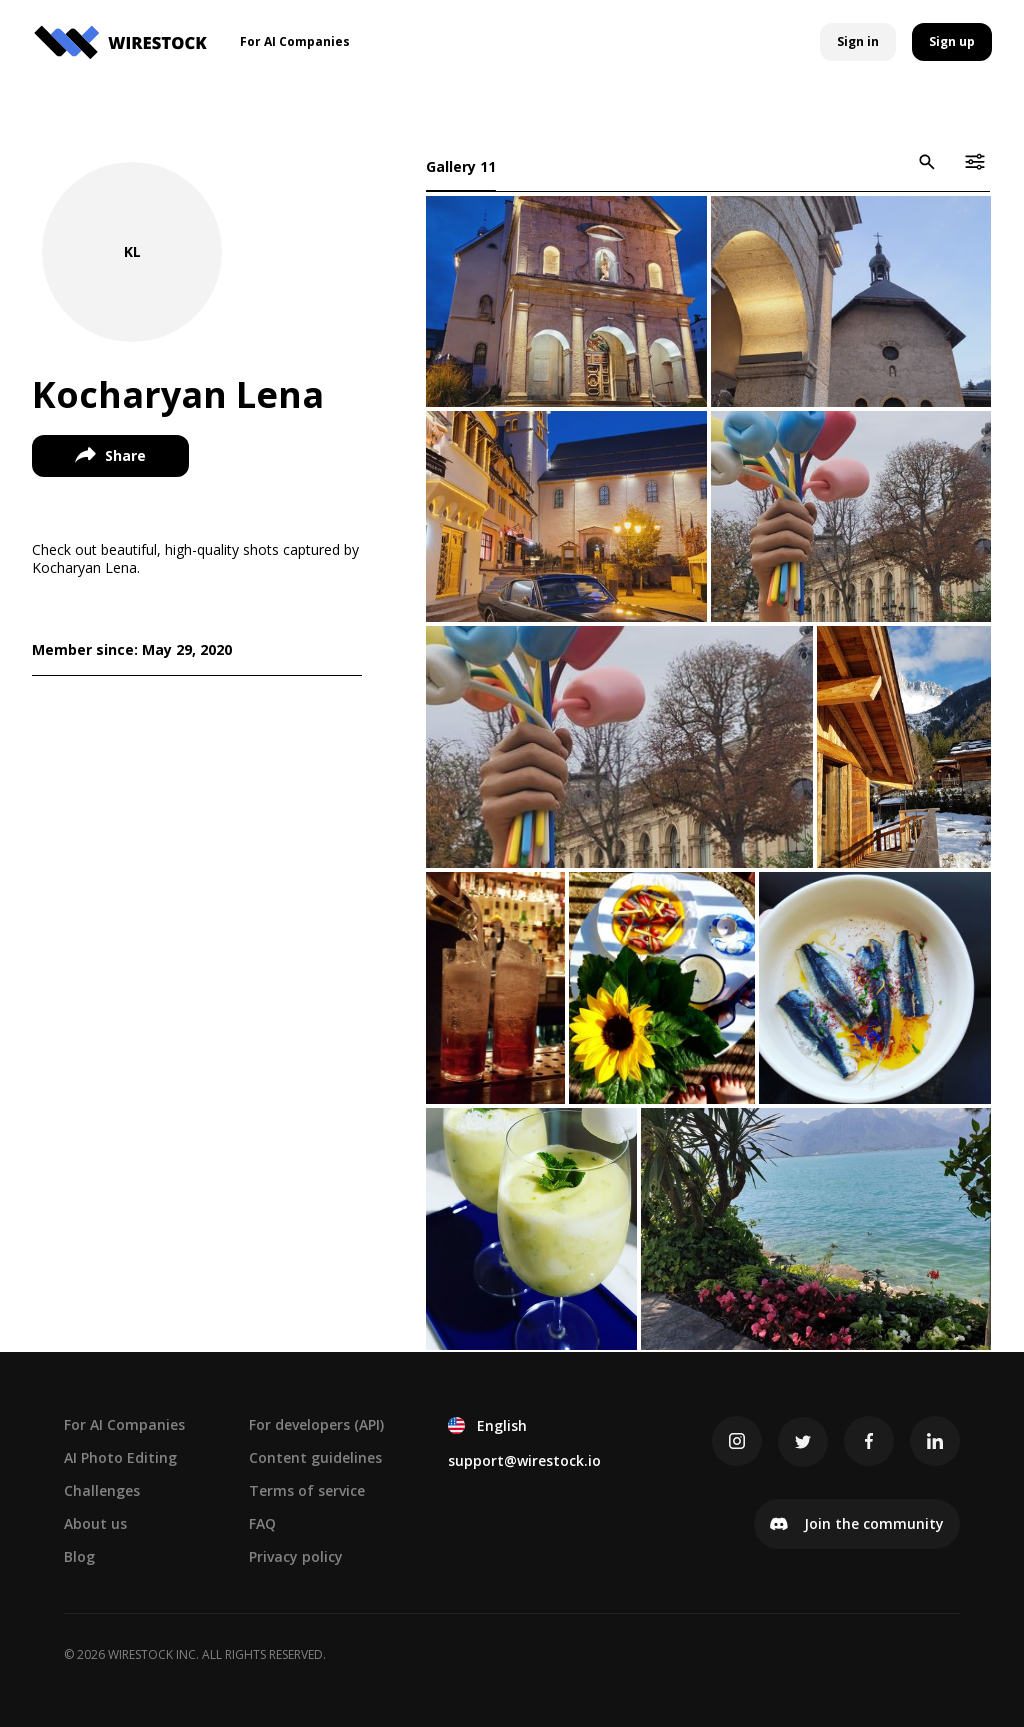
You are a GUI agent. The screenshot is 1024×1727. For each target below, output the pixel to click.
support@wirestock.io (524, 1460)
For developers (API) (316, 1424)
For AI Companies (124, 1424)
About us (95, 1523)
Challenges (102, 1490)
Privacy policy (296, 1556)
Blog (79, 1556)
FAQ (262, 1523)
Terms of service (307, 1490)
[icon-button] (927, 162)
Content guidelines (315, 1457)
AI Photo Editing (120, 1457)
